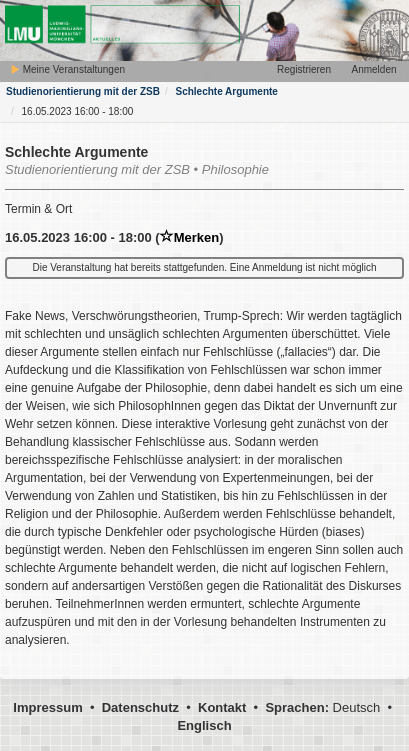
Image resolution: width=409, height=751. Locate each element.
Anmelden (373, 69)
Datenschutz (140, 707)
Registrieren (304, 69)
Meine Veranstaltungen (67, 69)
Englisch (204, 725)
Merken (190, 237)
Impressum (47, 707)
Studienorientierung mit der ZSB (83, 91)
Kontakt (222, 707)
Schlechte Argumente (226, 91)
